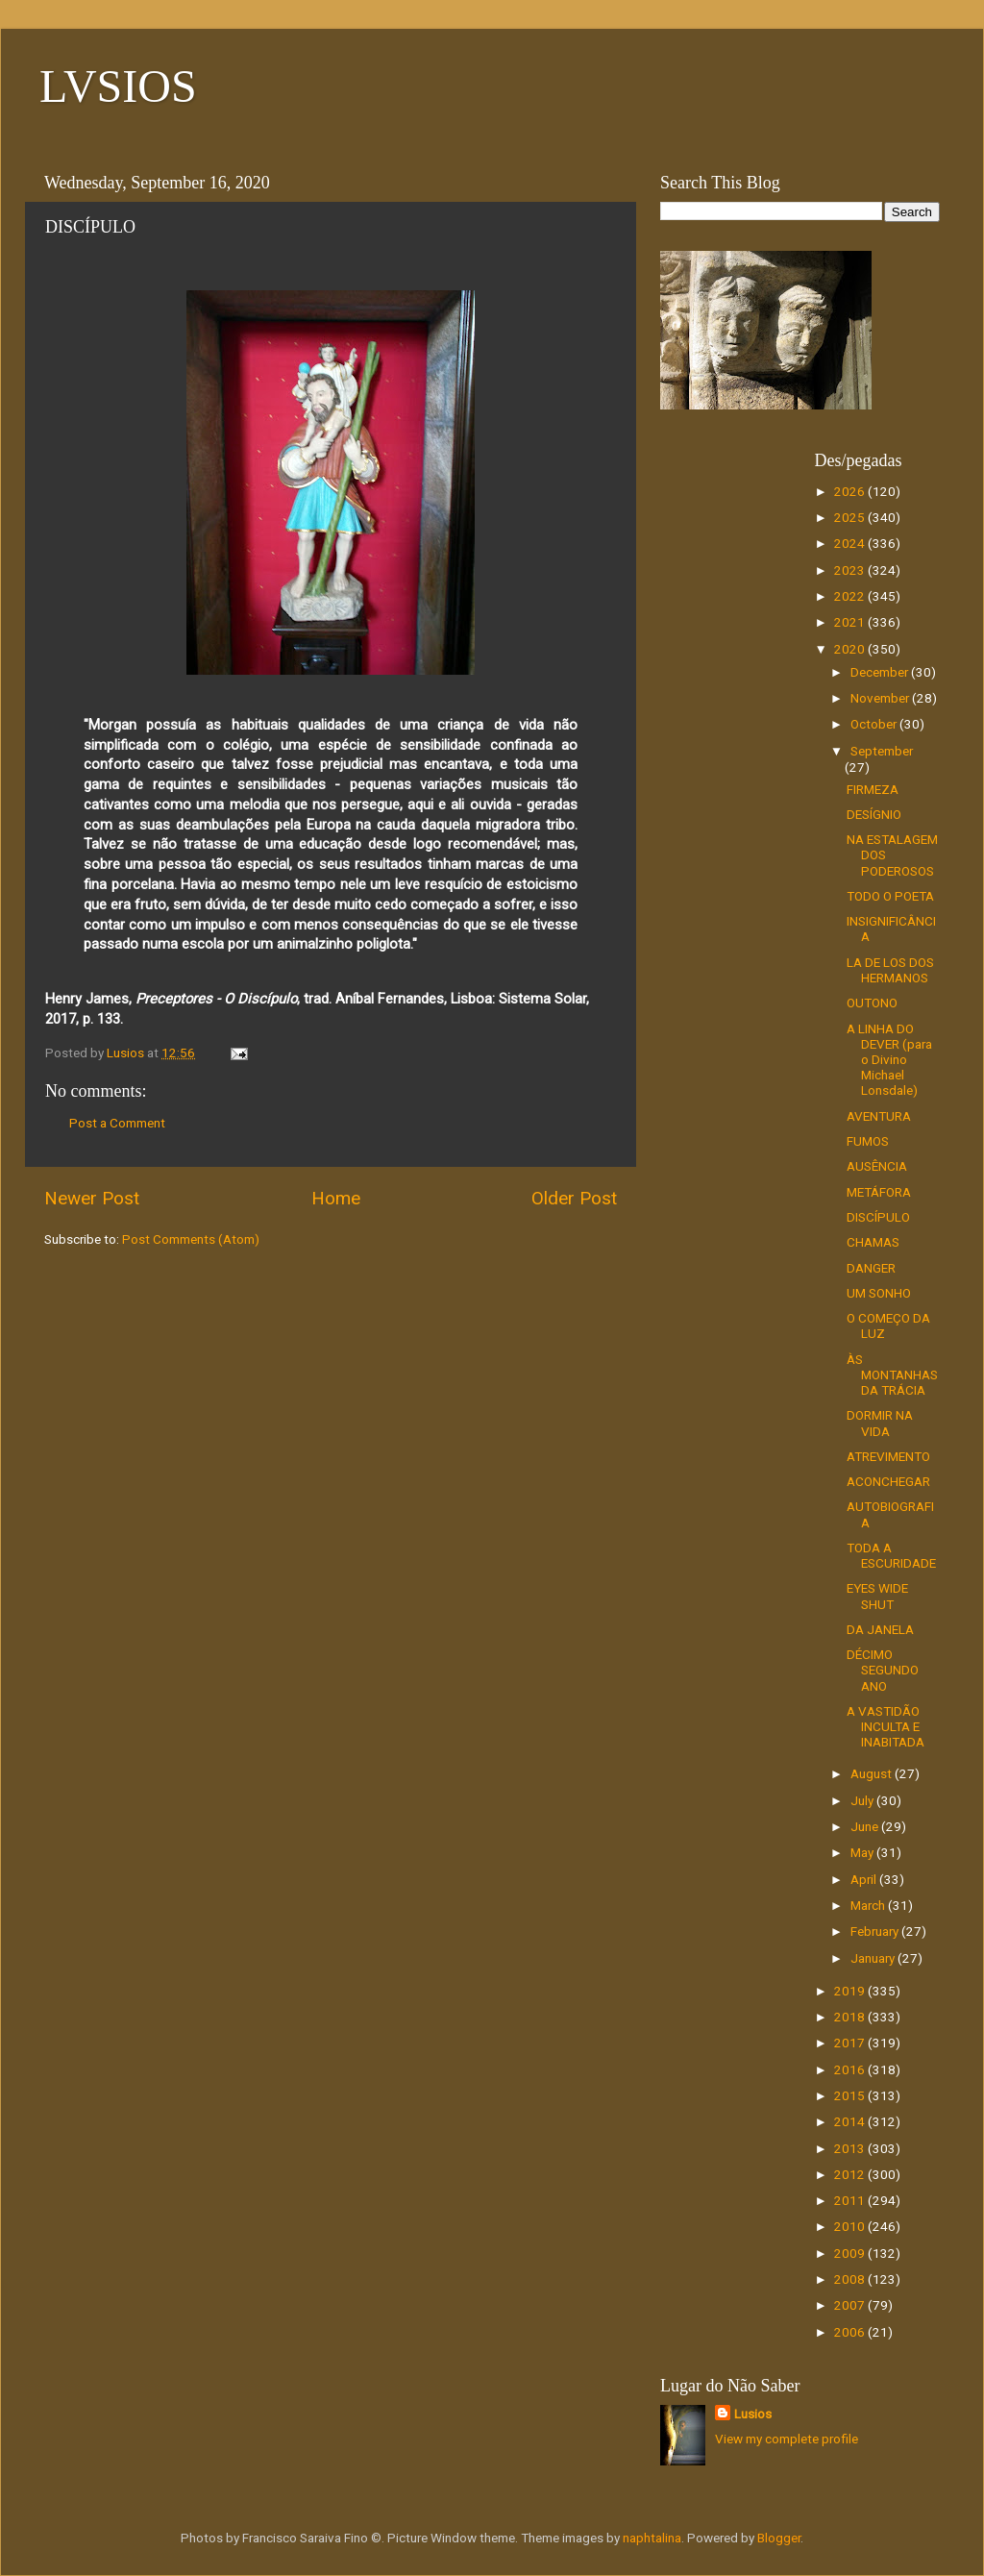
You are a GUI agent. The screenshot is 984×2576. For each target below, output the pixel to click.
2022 (851, 596)
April (864, 1879)
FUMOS (868, 1141)
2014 (851, 2121)
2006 (851, 2332)
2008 (851, 2279)
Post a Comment (117, 1122)
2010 (851, 2226)
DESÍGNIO (874, 814)
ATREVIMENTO (888, 1456)
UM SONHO (879, 1292)
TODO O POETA (890, 896)
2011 (851, 2200)
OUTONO (872, 1002)
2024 (851, 543)
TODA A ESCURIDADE (891, 1555)
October (874, 723)
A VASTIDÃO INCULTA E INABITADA (885, 1726)
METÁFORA (879, 1192)
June (865, 1826)
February (875, 1931)
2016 (851, 2069)
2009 (851, 2253)
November (881, 698)
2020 (851, 648)
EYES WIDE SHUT (877, 1595)
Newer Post (91, 1198)
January (874, 1958)
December (880, 672)
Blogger (778, 2537)
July (863, 1800)
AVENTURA (879, 1116)
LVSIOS (118, 86)
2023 (851, 570)
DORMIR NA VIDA (880, 1422)
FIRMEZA (872, 789)
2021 (851, 622)
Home (335, 1198)
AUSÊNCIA (877, 1166)
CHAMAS (873, 1242)
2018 (851, 2016)
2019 (851, 1990)
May (863, 1852)
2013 (851, 2148)
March (869, 1905)
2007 (851, 2305)
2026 (851, 491)
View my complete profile (786, 2438)
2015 (851, 2095)
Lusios (753, 2413)
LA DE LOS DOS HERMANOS (890, 969)
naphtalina (652, 2537)
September (881, 750)
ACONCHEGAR (888, 1481)
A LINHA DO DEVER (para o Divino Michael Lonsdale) (889, 1060)
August (872, 1773)
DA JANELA (880, 1629)
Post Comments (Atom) (190, 1239)
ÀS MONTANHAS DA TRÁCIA (892, 1374)
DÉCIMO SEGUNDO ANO (883, 1670)
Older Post (574, 1198)
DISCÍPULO (878, 1217)
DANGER (871, 1268)
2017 (851, 2042)
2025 (851, 517)
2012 (851, 2174)
